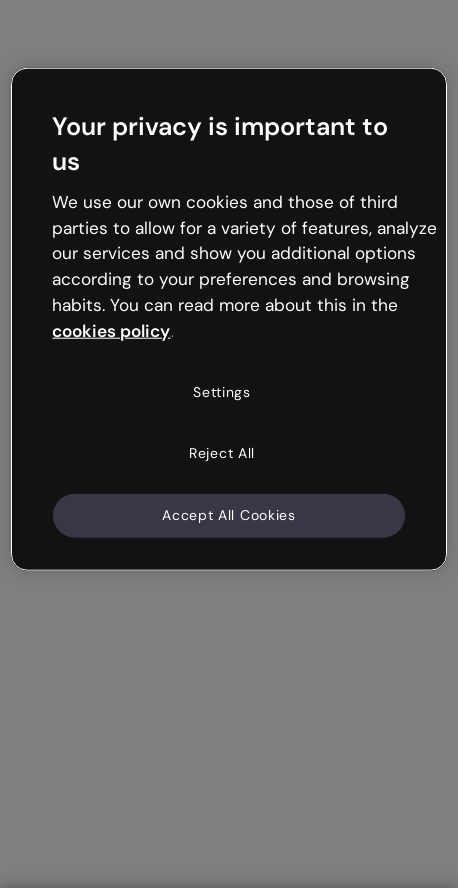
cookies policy (111, 331)
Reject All (222, 453)
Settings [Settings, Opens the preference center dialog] (222, 391)
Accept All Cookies (229, 515)
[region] (228, 319)
